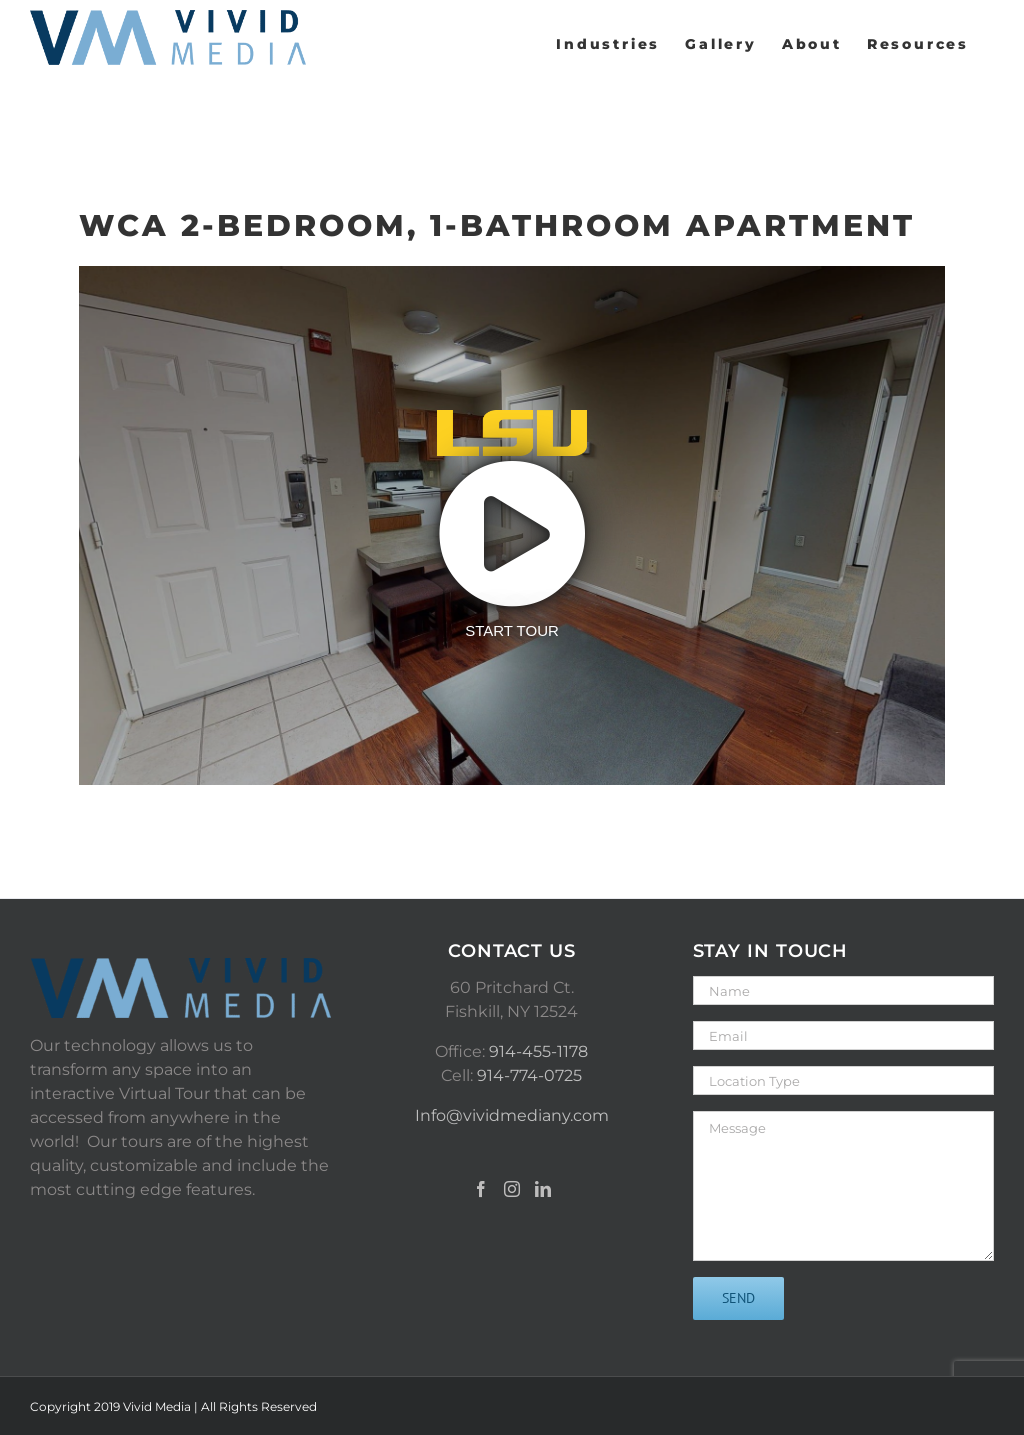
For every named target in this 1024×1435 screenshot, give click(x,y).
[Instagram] (512, 1189)
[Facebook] (481, 1189)
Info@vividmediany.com (512, 1115)
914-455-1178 (538, 1051)
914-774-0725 (529, 1075)
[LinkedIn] (543, 1189)
